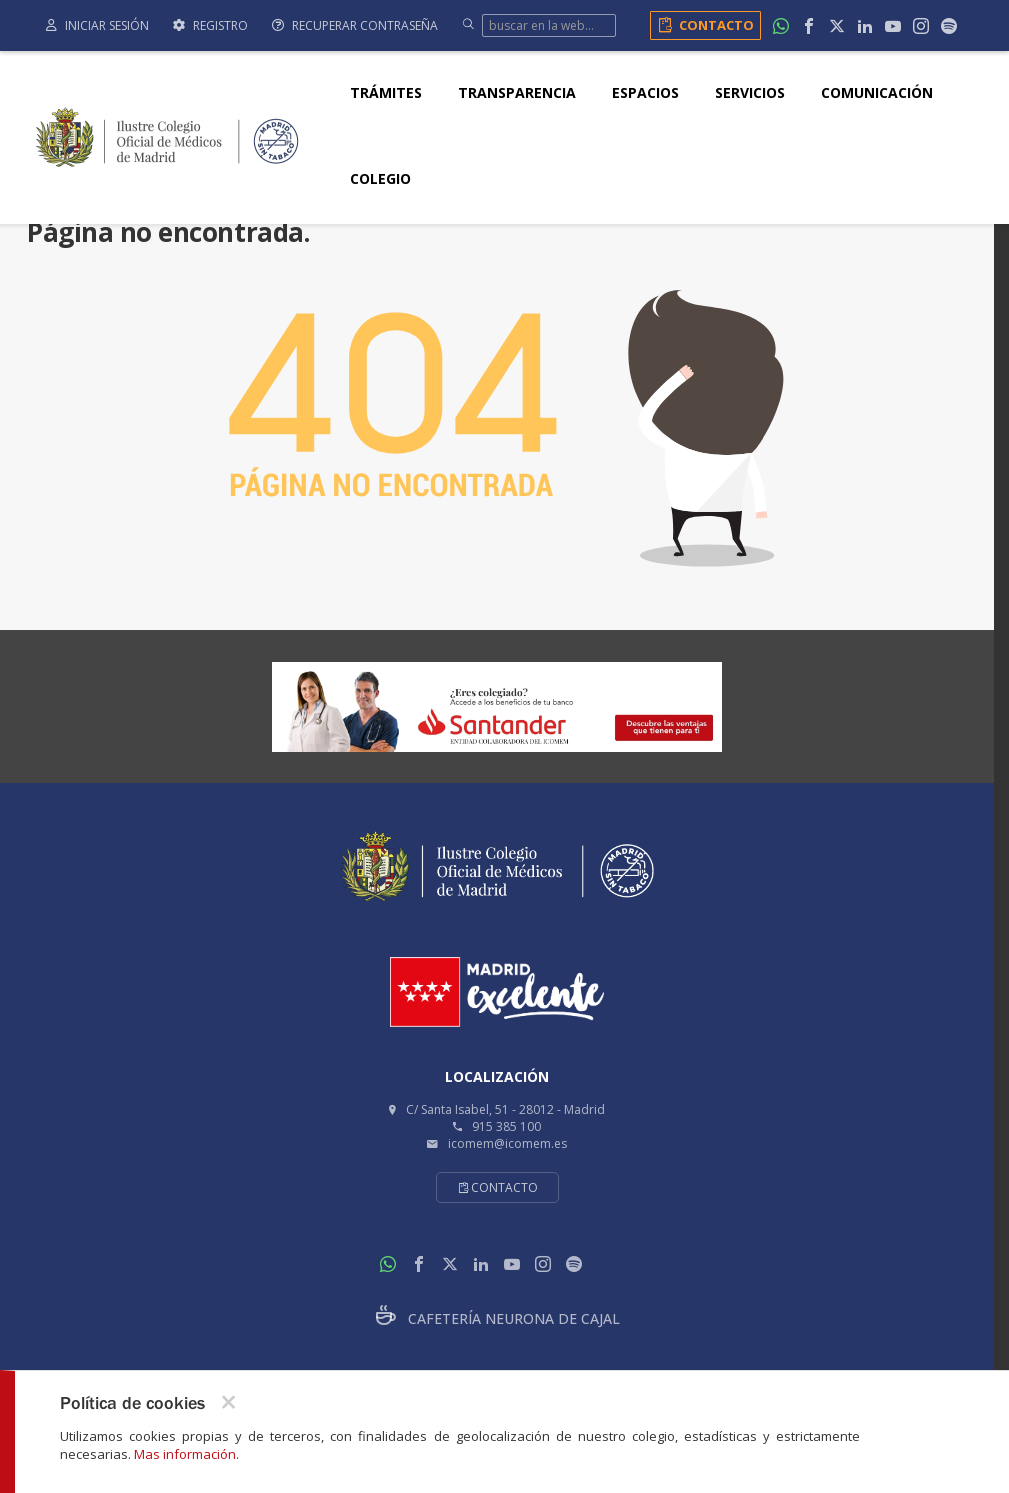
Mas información (185, 1454)
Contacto (702, 25)
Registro (210, 25)
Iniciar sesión (97, 25)
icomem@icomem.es (507, 1143)
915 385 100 (506, 1126)
